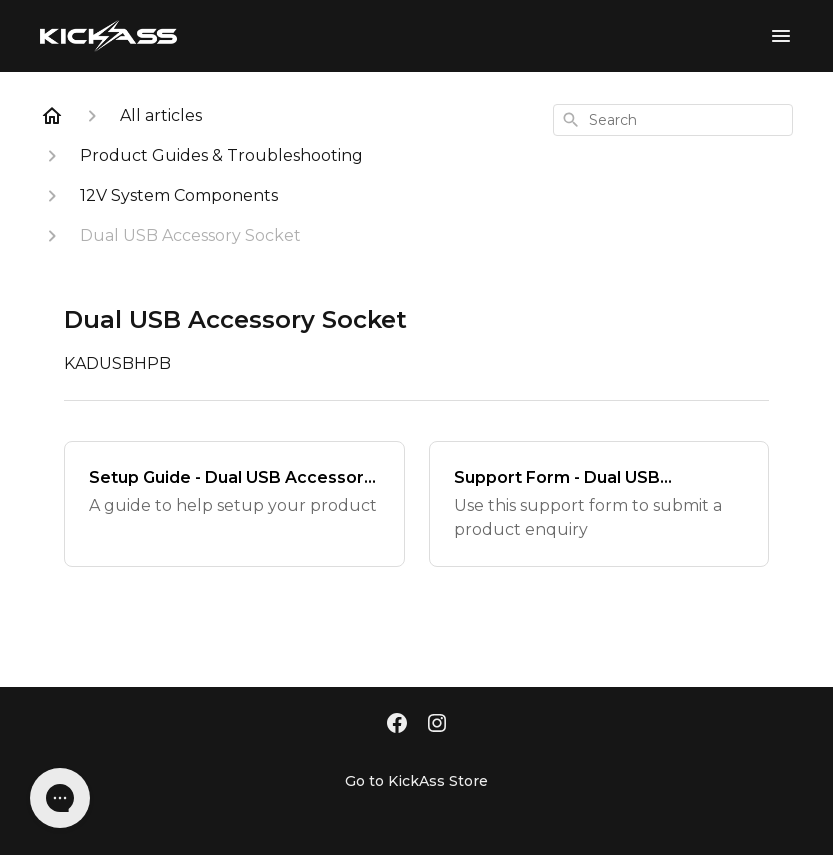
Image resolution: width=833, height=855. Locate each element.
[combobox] (673, 120)
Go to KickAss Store (416, 781)
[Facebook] (397, 725)
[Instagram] (437, 725)
